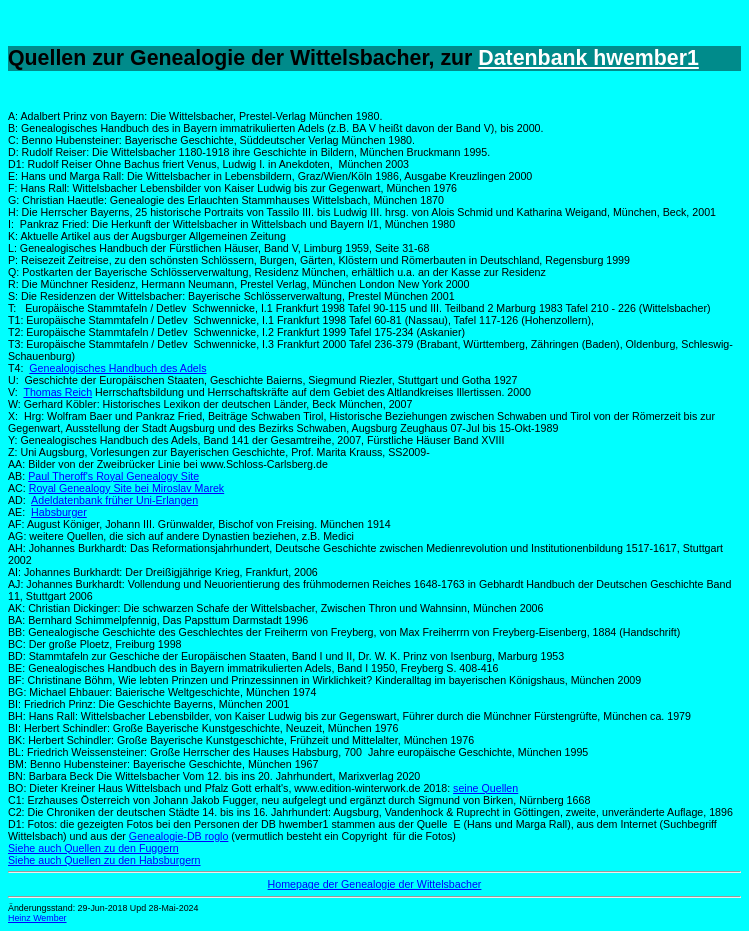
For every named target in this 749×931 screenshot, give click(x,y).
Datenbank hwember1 (588, 58)
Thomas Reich (57, 392)
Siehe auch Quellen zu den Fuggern (93, 848)
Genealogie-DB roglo (179, 836)
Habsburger (59, 512)
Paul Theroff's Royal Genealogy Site (113, 476)
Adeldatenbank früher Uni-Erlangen (114, 500)
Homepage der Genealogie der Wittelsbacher (375, 884)
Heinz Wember (37, 918)
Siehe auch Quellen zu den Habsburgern (104, 860)
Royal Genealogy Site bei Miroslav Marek (126, 488)
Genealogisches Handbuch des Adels (117, 368)
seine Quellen (485, 788)
